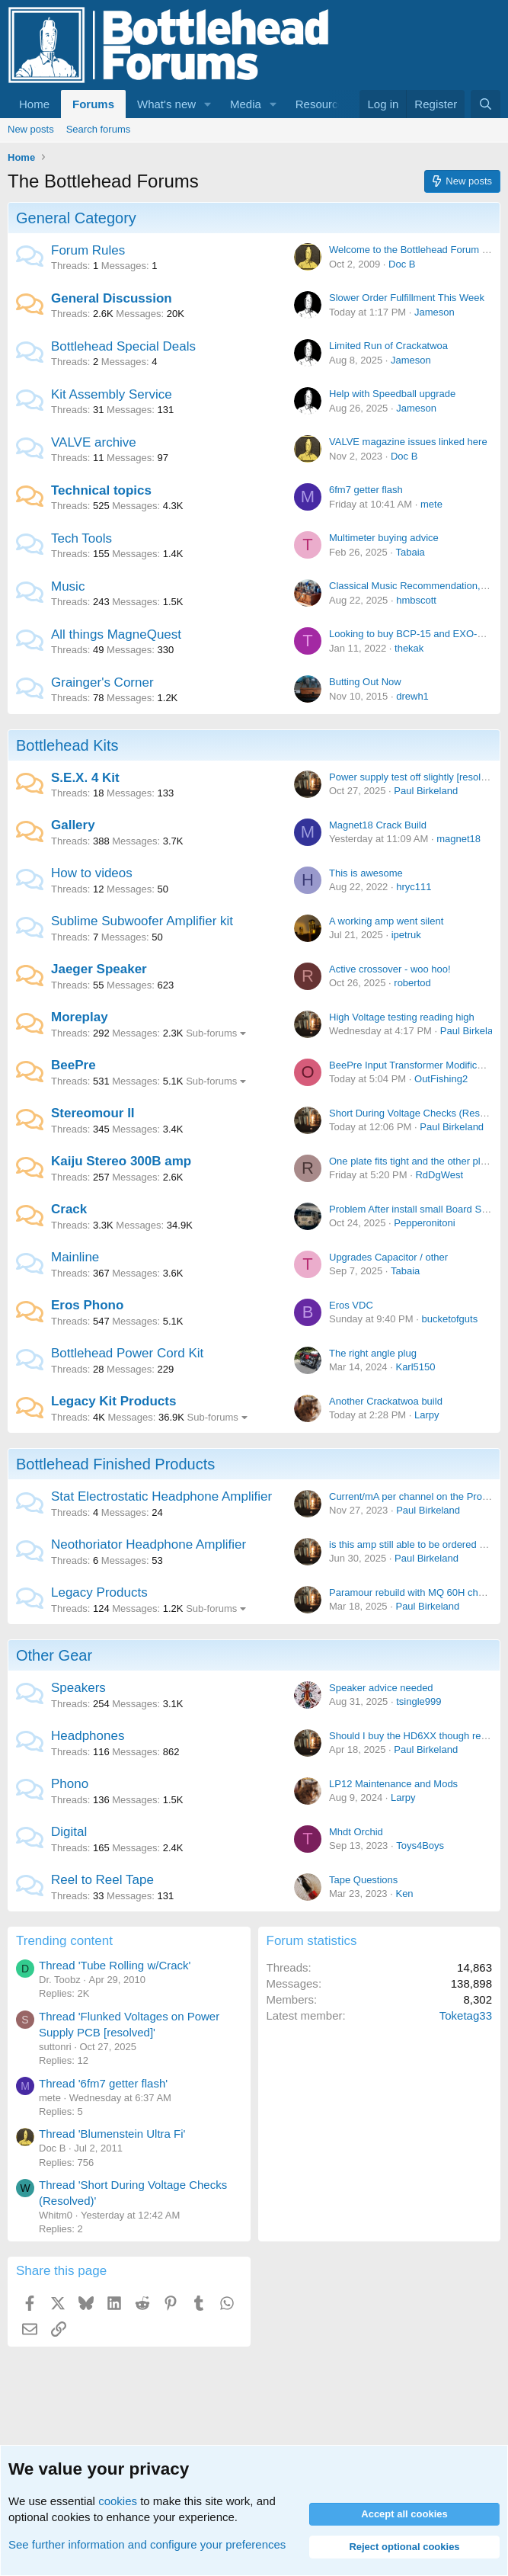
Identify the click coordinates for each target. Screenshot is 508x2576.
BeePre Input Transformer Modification (414, 1065)
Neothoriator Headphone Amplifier (148, 1544)
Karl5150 (415, 1367)
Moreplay (79, 1017)
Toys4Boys (420, 1845)
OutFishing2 (441, 1079)
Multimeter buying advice (384, 537)
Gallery (73, 825)
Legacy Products (99, 1592)
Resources (323, 104)
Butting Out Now (365, 681)
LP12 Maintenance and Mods (393, 1783)
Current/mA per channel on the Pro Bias (416, 1496)
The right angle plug (373, 1353)
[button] (208, 104)
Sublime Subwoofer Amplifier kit (142, 921)
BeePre (73, 1065)
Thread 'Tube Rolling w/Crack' (114, 1965)
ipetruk (406, 934)
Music (68, 586)
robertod (412, 982)
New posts (31, 129)
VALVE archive (93, 442)
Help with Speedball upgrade (392, 393)
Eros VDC (351, 1305)
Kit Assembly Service (111, 394)
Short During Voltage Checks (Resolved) (417, 1113)
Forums (93, 104)
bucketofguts (449, 1319)
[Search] (485, 104)
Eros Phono (87, 1305)
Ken (404, 1893)
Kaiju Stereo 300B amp (121, 1161)
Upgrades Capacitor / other (388, 1257)
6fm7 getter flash (366, 489)
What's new (166, 104)
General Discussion (111, 298)
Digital (69, 1832)
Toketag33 (465, 2015)
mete (431, 504)
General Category (76, 218)
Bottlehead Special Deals (123, 346)
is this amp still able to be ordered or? (411, 1544)
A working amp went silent (386, 921)
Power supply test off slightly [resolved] (414, 777)
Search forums (98, 129)
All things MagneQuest (116, 634)
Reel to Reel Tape (102, 1880)
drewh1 (412, 696)
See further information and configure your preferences (147, 2544)
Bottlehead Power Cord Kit (127, 1353)
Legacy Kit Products (113, 1401)
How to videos (92, 873)
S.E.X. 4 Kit (85, 778)
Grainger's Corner (102, 682)
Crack (69, 1209)
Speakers (78, 1687)
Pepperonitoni (424, 1223)
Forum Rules (88, 250)
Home (34, 104)
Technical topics (101, 490)
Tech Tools (81, 538)
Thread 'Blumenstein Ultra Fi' (112, 2133)
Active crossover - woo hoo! (390, 969)
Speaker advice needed (381, 1687)
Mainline (75, 1257)
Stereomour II (93, 1113)
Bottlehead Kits (67, 745)
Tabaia (409, 552)
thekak (409, 648)
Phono (69, 1784)
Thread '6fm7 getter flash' (103, 2083)
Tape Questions (363, 1880)
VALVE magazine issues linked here (408, 441)
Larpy (426, 1415)
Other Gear (54, 1655)
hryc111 (413, 886)
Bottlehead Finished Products (115, 1464)
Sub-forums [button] (211, 1033)
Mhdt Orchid (356, 1831)
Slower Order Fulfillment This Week (406, 297)
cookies (117, 2500)
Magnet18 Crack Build (378, 825)
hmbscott (416, 600)
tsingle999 (418, 1701)
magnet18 (458, 838)
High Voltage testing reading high (401, 1017)
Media (245, 104)
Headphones (87, 1736)
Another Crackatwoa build (386, 1401)
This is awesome (366, 873)
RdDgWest (439, 1175)
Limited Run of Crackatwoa (388, 345)
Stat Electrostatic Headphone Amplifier (161, 1496)
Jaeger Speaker (99, 969)
